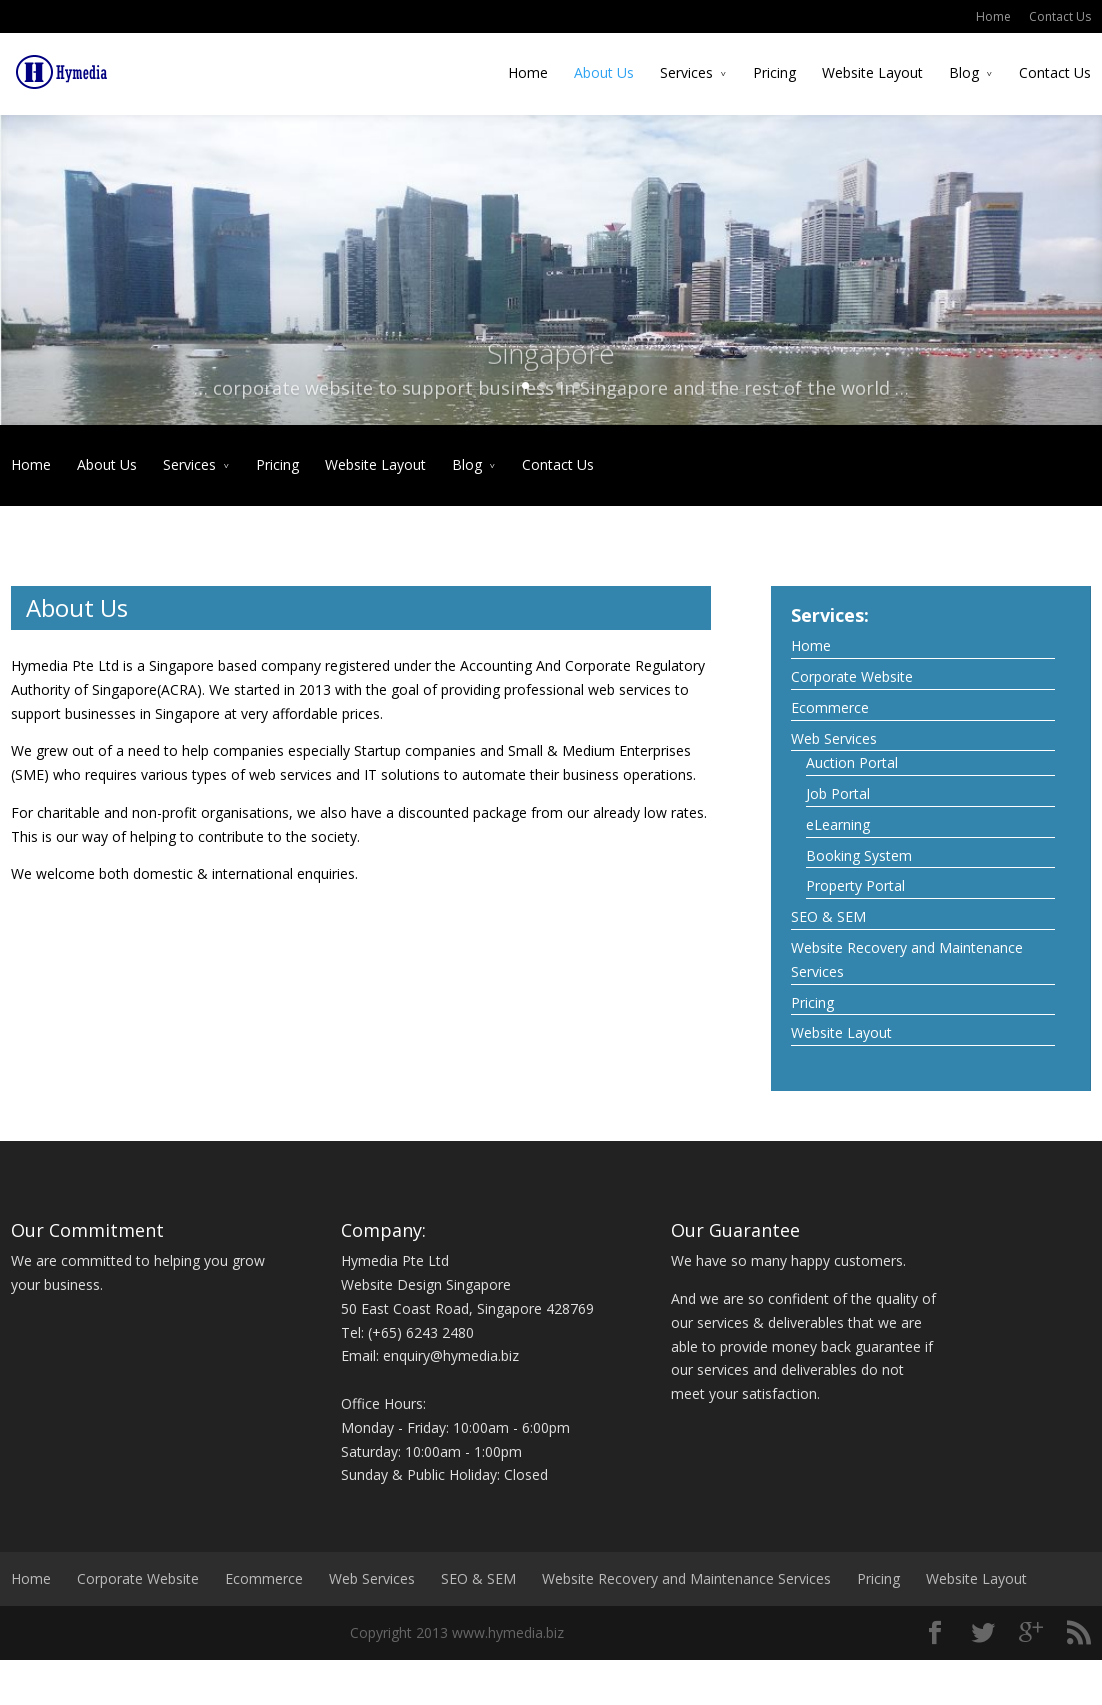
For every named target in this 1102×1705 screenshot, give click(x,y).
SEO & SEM (828, 914)
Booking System (859, 852)
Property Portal (855, 883)
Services (686, 72)
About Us (604, 72)
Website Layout (872, 72)
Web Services (834, 735)
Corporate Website (852, 674)
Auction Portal (852, 760)
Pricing (774, 72)
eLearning (838, 822)
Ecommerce (830, 704)
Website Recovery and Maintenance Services (907, 957)
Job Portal (838, 791)
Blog (964, 72)
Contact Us (1060, 16)
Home (993, 16)
